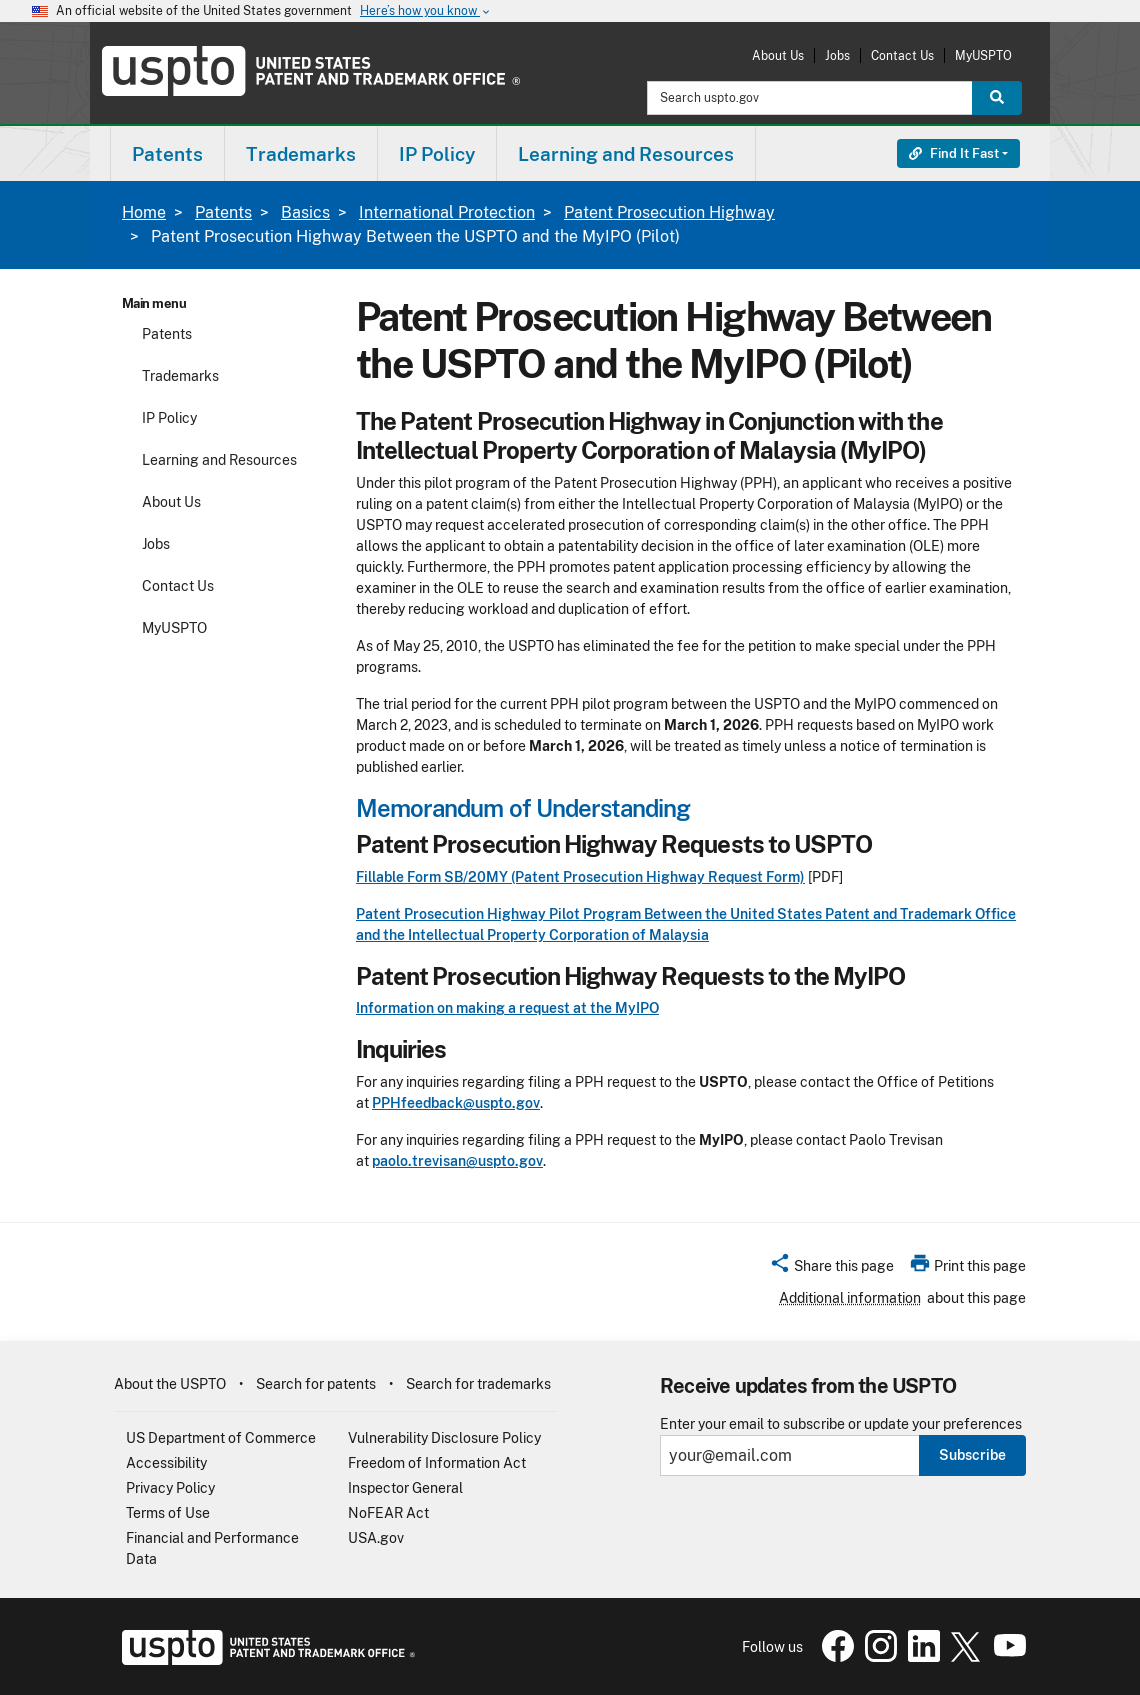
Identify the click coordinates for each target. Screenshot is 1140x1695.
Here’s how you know (426, 11)
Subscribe (972, 1455)
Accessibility (166, 1463)
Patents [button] (167, 154)
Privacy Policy (170, 1488)
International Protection (447, 212)
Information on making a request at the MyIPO (507, 1008)
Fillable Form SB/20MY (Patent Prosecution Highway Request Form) (580, 877)
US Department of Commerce (221, 1438)
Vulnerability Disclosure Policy (444, 1438)
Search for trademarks (478, 1384)
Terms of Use (168, 1513)
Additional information (850, 1298)
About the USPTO (170, 1384)
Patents (223, 212)
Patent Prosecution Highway (669, 212)
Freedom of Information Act (437, 1463)
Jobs (837, 55)
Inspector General (405, 1488)
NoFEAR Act (388, 1513)
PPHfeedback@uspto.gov (456, 1103)
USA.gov (376, 1538)
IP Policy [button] (437, 154)
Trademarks (180, 376)
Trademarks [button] (301, 154)
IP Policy (169, 418)
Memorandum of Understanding (523, 808)
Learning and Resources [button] (626, 154)
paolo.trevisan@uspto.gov (457, 1161)
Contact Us (902, 55)
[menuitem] (167, 153)
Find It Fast (954, 153)
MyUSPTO (983, 55)
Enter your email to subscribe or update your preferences (841, 1424)
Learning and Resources (219, 460)
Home (144, 212)
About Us (778, 55)
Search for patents (316, 1384)
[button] (831, 1269)
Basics (305, 212)
